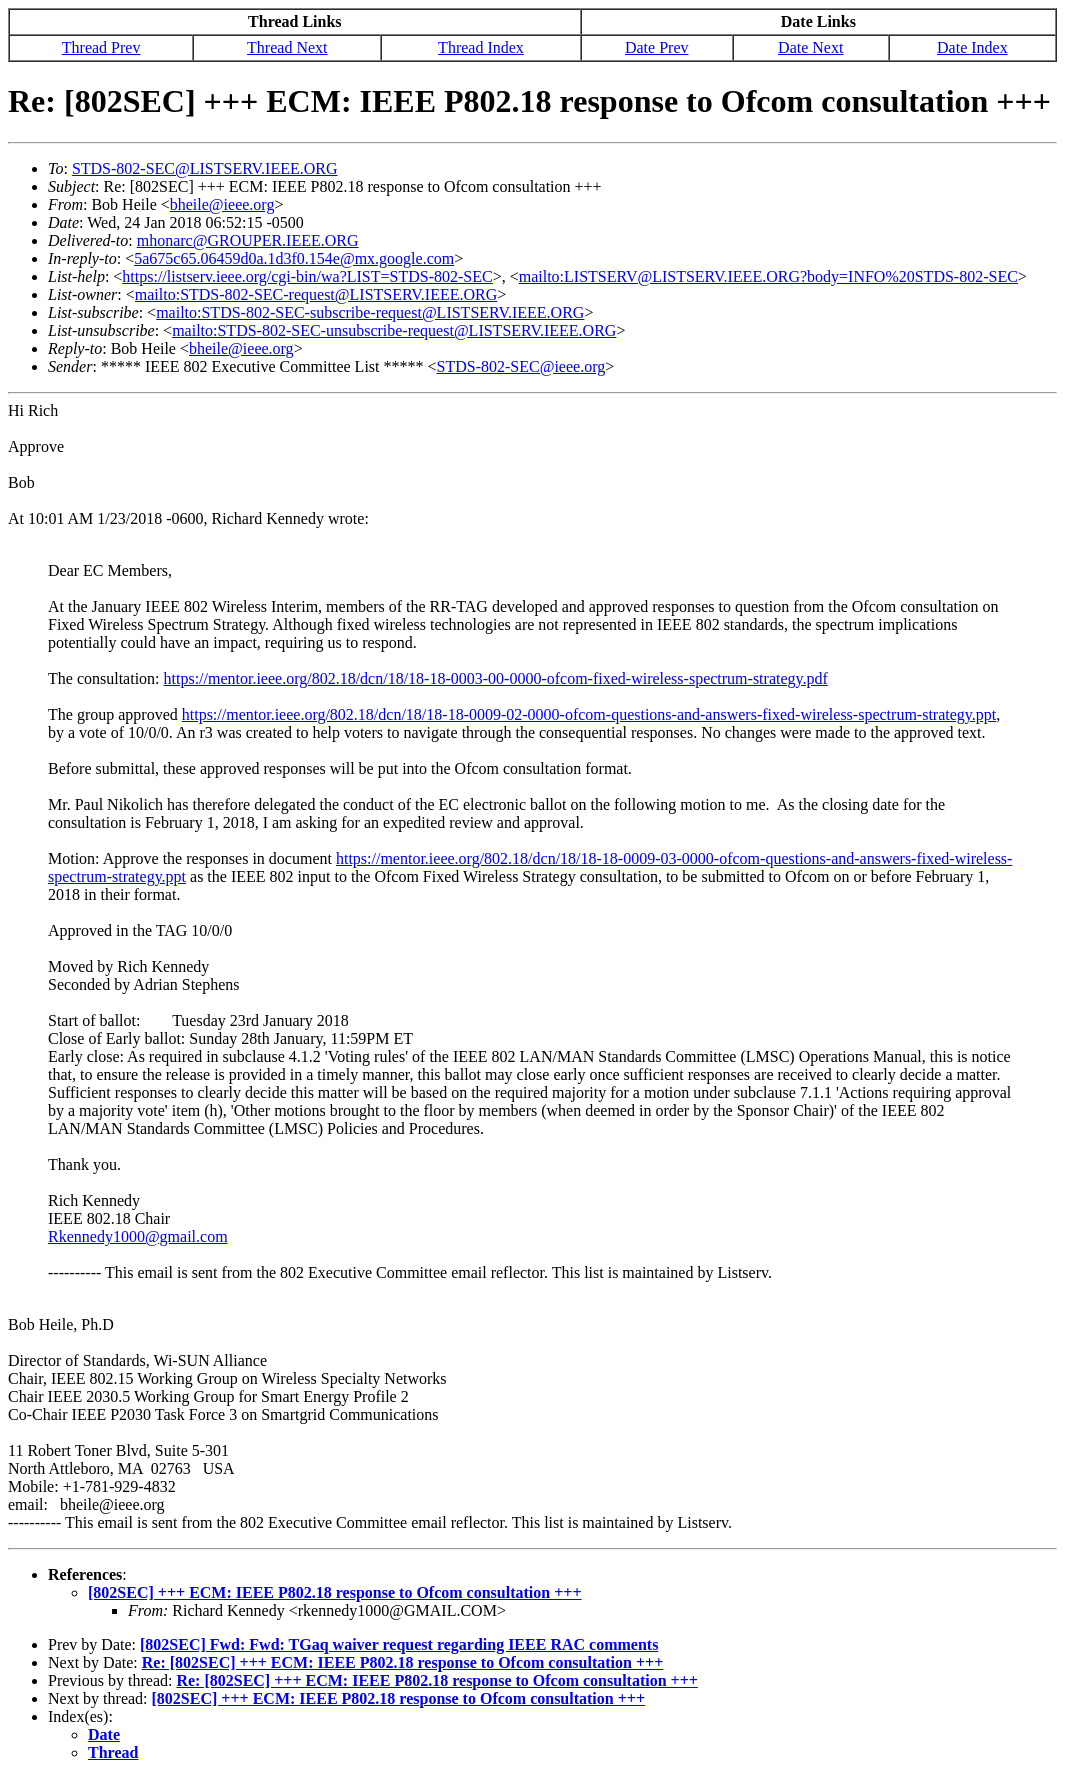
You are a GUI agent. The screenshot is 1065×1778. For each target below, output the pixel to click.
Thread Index (481, 47)
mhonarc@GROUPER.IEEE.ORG (248, 240)
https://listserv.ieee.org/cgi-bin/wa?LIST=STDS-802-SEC (307, 276)
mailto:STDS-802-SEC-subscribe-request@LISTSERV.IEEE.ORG (370, 312)
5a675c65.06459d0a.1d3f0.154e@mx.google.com (294, 258)
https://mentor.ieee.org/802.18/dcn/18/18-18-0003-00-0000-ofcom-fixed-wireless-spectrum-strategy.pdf (496, 678)
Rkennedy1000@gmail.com (138, 1236)
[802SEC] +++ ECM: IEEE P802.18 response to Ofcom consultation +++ (335, 1592)
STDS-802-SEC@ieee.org (521, 366)
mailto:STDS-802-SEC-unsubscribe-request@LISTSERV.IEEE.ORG (394, 330)
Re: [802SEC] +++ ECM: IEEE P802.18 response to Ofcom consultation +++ (403, 1662)
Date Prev (657, 47)
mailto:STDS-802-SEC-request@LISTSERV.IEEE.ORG (316, 294)
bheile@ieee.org (222, 204)
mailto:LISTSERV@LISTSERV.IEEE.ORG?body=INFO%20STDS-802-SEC (768, 276)
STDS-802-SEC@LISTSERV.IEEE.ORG (205, 168)
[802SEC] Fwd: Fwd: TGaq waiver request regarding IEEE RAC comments (399, 1644)
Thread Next (287, 47)
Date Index (972, 47)
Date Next (810, 47)
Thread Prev (101, 47)
